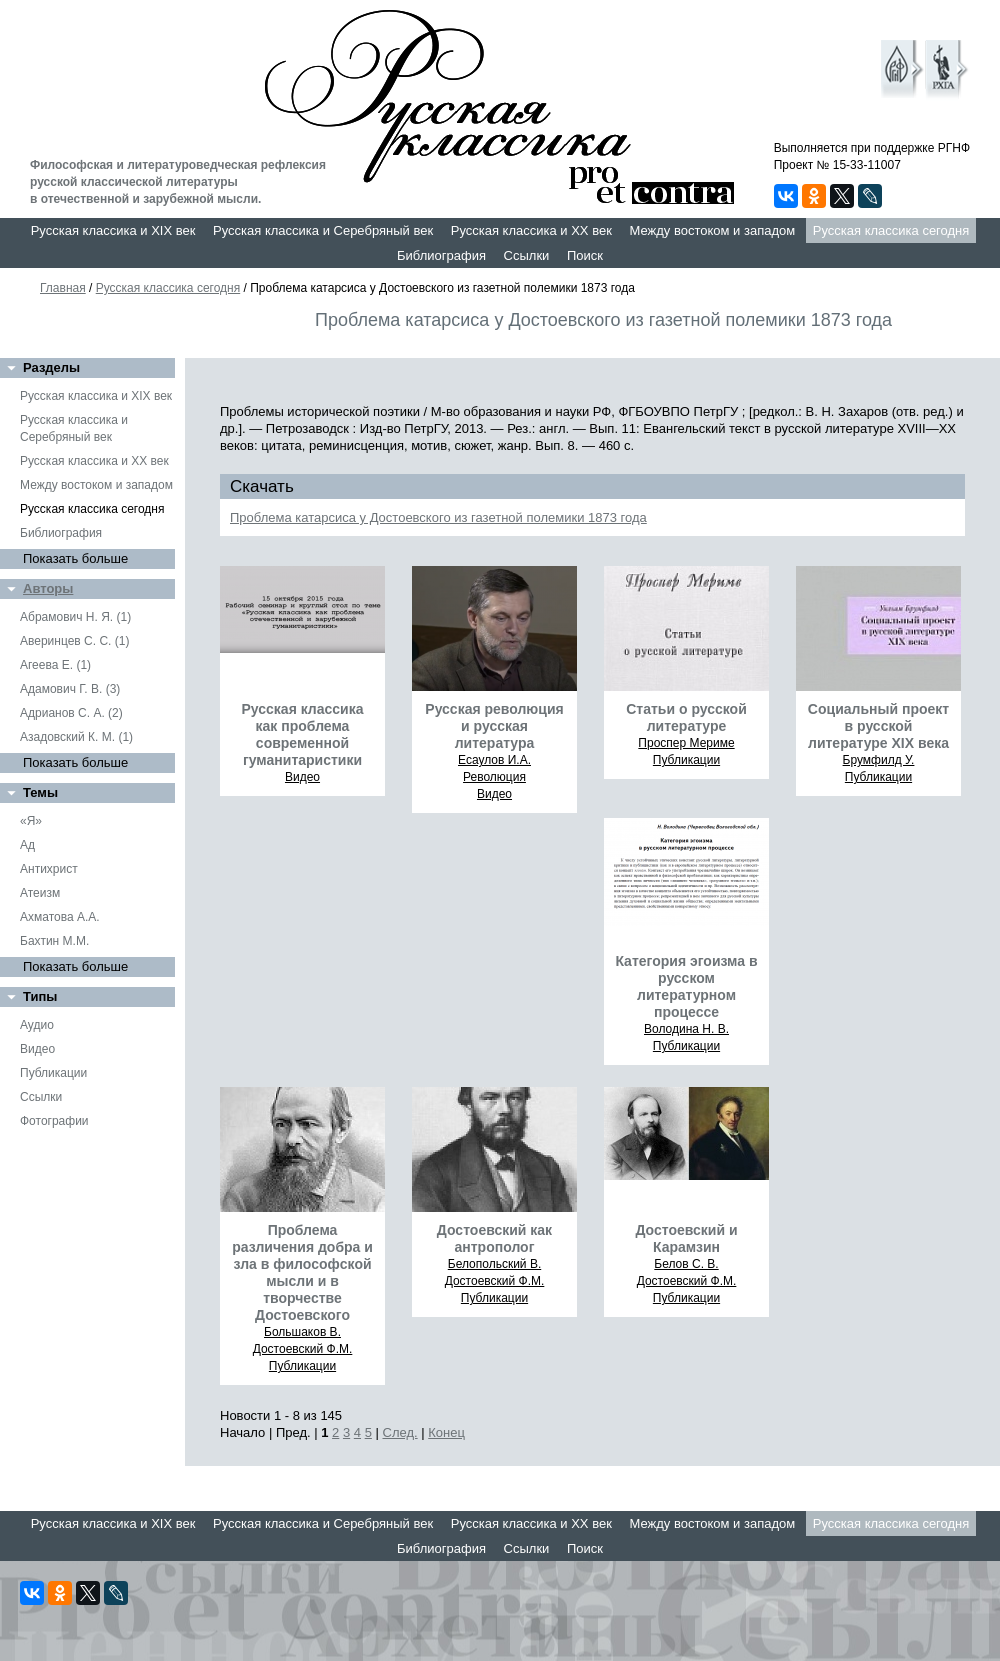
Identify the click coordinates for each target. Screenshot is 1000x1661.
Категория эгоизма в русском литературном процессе (686, 986)
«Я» (31, 821)
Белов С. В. (686, 1264)
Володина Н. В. (686, 1029)
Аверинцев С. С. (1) (74, 641)
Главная (63, 288)
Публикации (53, 1073)
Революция (494, 777)
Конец (446, 1432)
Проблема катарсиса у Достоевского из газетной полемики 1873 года (438, 517)
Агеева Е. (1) (55, 665)
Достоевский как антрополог (494, 1238)
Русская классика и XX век (531, 230)
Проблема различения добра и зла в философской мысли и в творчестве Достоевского (302, 1272)
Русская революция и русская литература (494, 726)
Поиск (585, 255)
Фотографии (54, 1121)
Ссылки (527, 255)
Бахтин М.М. (54, 941)
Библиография (441, 255)
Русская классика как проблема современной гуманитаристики (302, 734)
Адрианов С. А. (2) (71, 713)
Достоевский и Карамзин (686, 1238)
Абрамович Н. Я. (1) (75, 617)
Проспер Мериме (686, 743)
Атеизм (40, 893)
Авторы (48, 588)
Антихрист (49, 869)
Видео (37, 1049)
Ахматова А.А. (60, 917)
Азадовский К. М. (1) (76, 737)
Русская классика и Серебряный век (323, 230)
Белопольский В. (494, 1264)
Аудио (37, 1025)
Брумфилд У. (879, 760)
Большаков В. (302, 1332)
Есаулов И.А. (494, 760)
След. (400, 1432)
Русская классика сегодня (891, 230)
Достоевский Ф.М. (303, 1349)
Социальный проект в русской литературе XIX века (878, 726)
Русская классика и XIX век (113, 230)
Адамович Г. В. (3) (70, 689)
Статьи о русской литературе (686, 717)
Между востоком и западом (712, 230)
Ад (27, 845)
